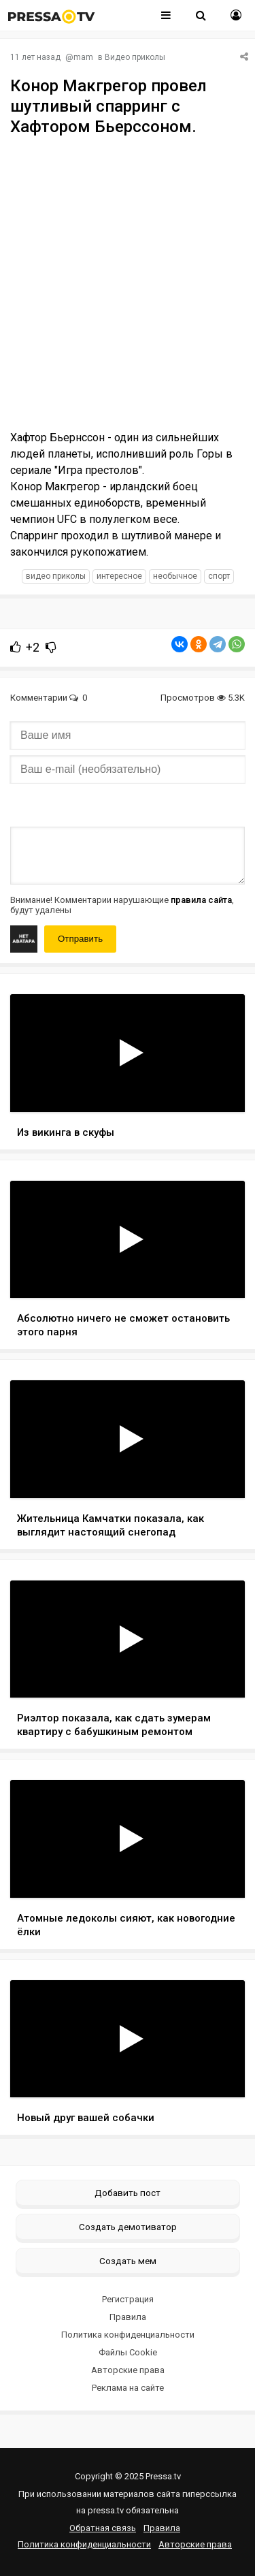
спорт (219, 576)
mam (83, 57)
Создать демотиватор (128, 2226)
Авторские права (128, 2370)
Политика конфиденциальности (127, 2334)
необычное (175, 576)
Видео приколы (135, 57)
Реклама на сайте (128, 2388)
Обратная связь (102, 2528)
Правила (127, 2317)
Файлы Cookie (128, 2352)
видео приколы (56, 576)
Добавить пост (127, 2192)
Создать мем (127, 2260)
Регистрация (128, 2299)
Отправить (80, 939)
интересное (119, 576)
